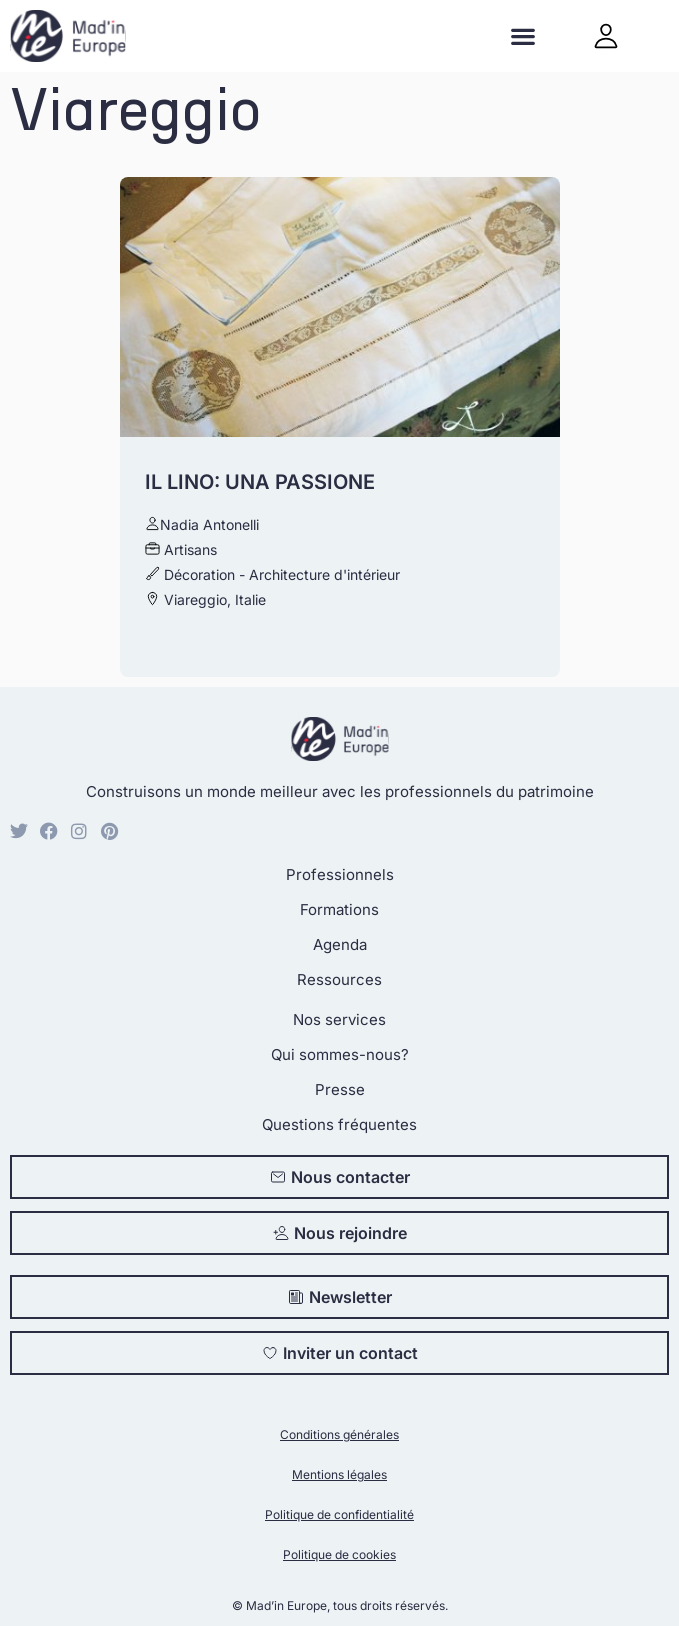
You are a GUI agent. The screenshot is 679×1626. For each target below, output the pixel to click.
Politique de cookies (339, 1554)
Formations (339, 909)
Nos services (339, 1019)
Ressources (339, 979)
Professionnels (340, 874)
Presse (340, 1089)
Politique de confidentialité (339, 1514)
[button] (523, 36)
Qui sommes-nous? (340, 1054)
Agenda (340, 944)
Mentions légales (339, 1474)
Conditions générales (339, 1434)
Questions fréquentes (339, 1124)
